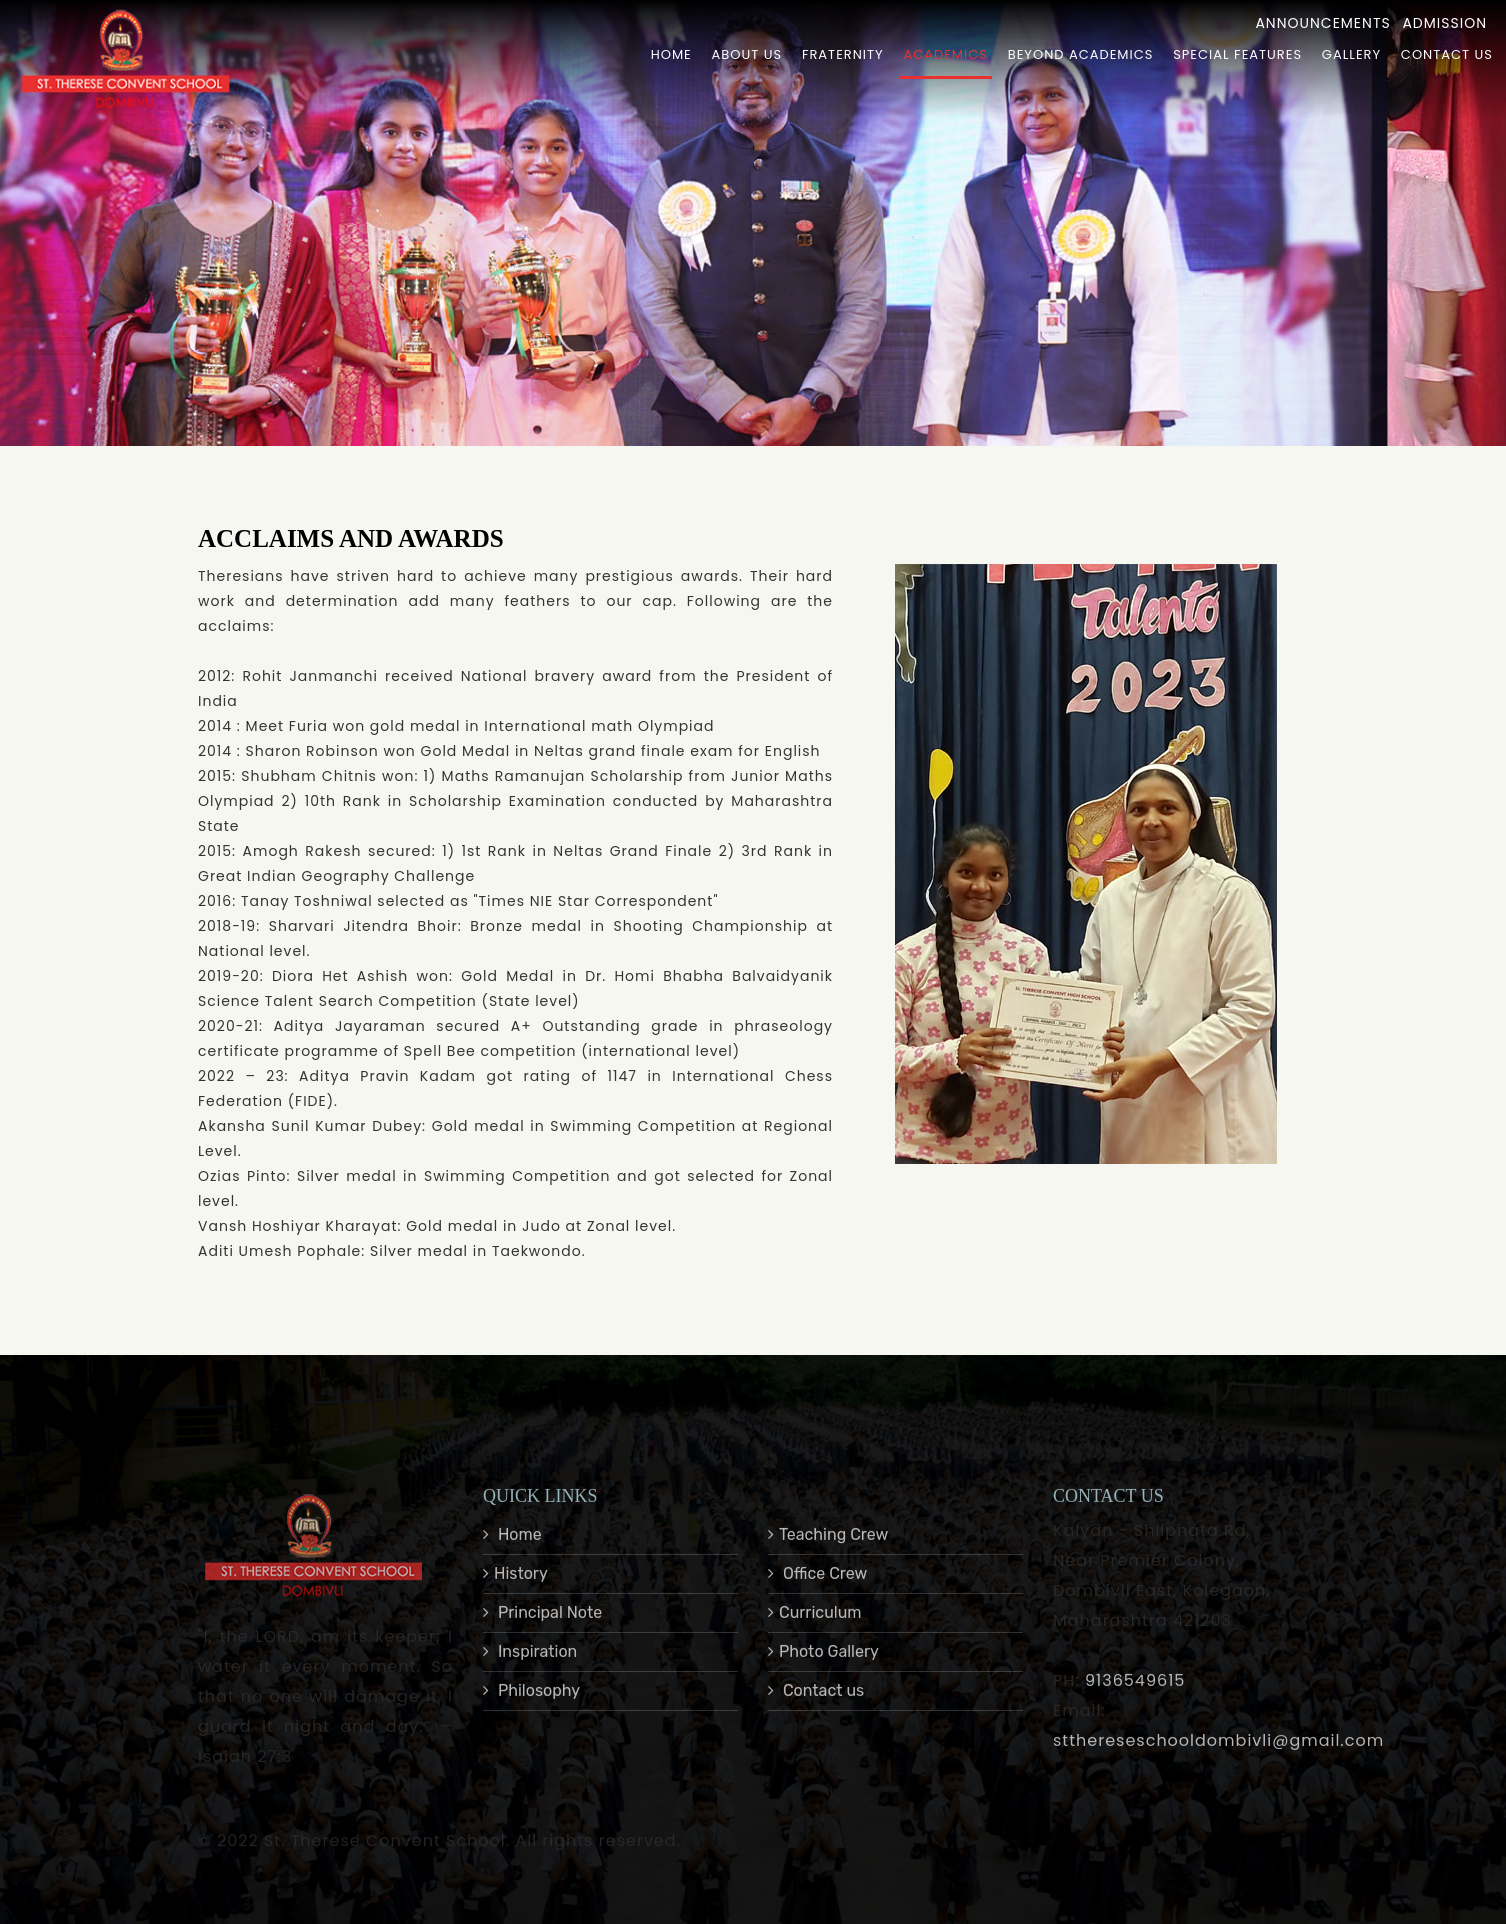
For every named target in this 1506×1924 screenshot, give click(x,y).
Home (671, 54)
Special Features (1237, 54)
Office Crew (817, 1593)
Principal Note (542, 1632)
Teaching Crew (828, 1554)
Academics (945, 54)
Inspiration (530, 1671)
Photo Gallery (823, 1671)
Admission (1444, 23)
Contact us (816, 1710)
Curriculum (815, 1632)
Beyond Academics (1081, 54)
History (515, 1593)
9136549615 (1135, 1700)
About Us (747, 54)
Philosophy (531, 1710)
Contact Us (1447, 54)
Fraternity (843, 54)
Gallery (1351, 54)
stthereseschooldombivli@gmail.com (1218, 1760)
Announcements (1322, 23)
